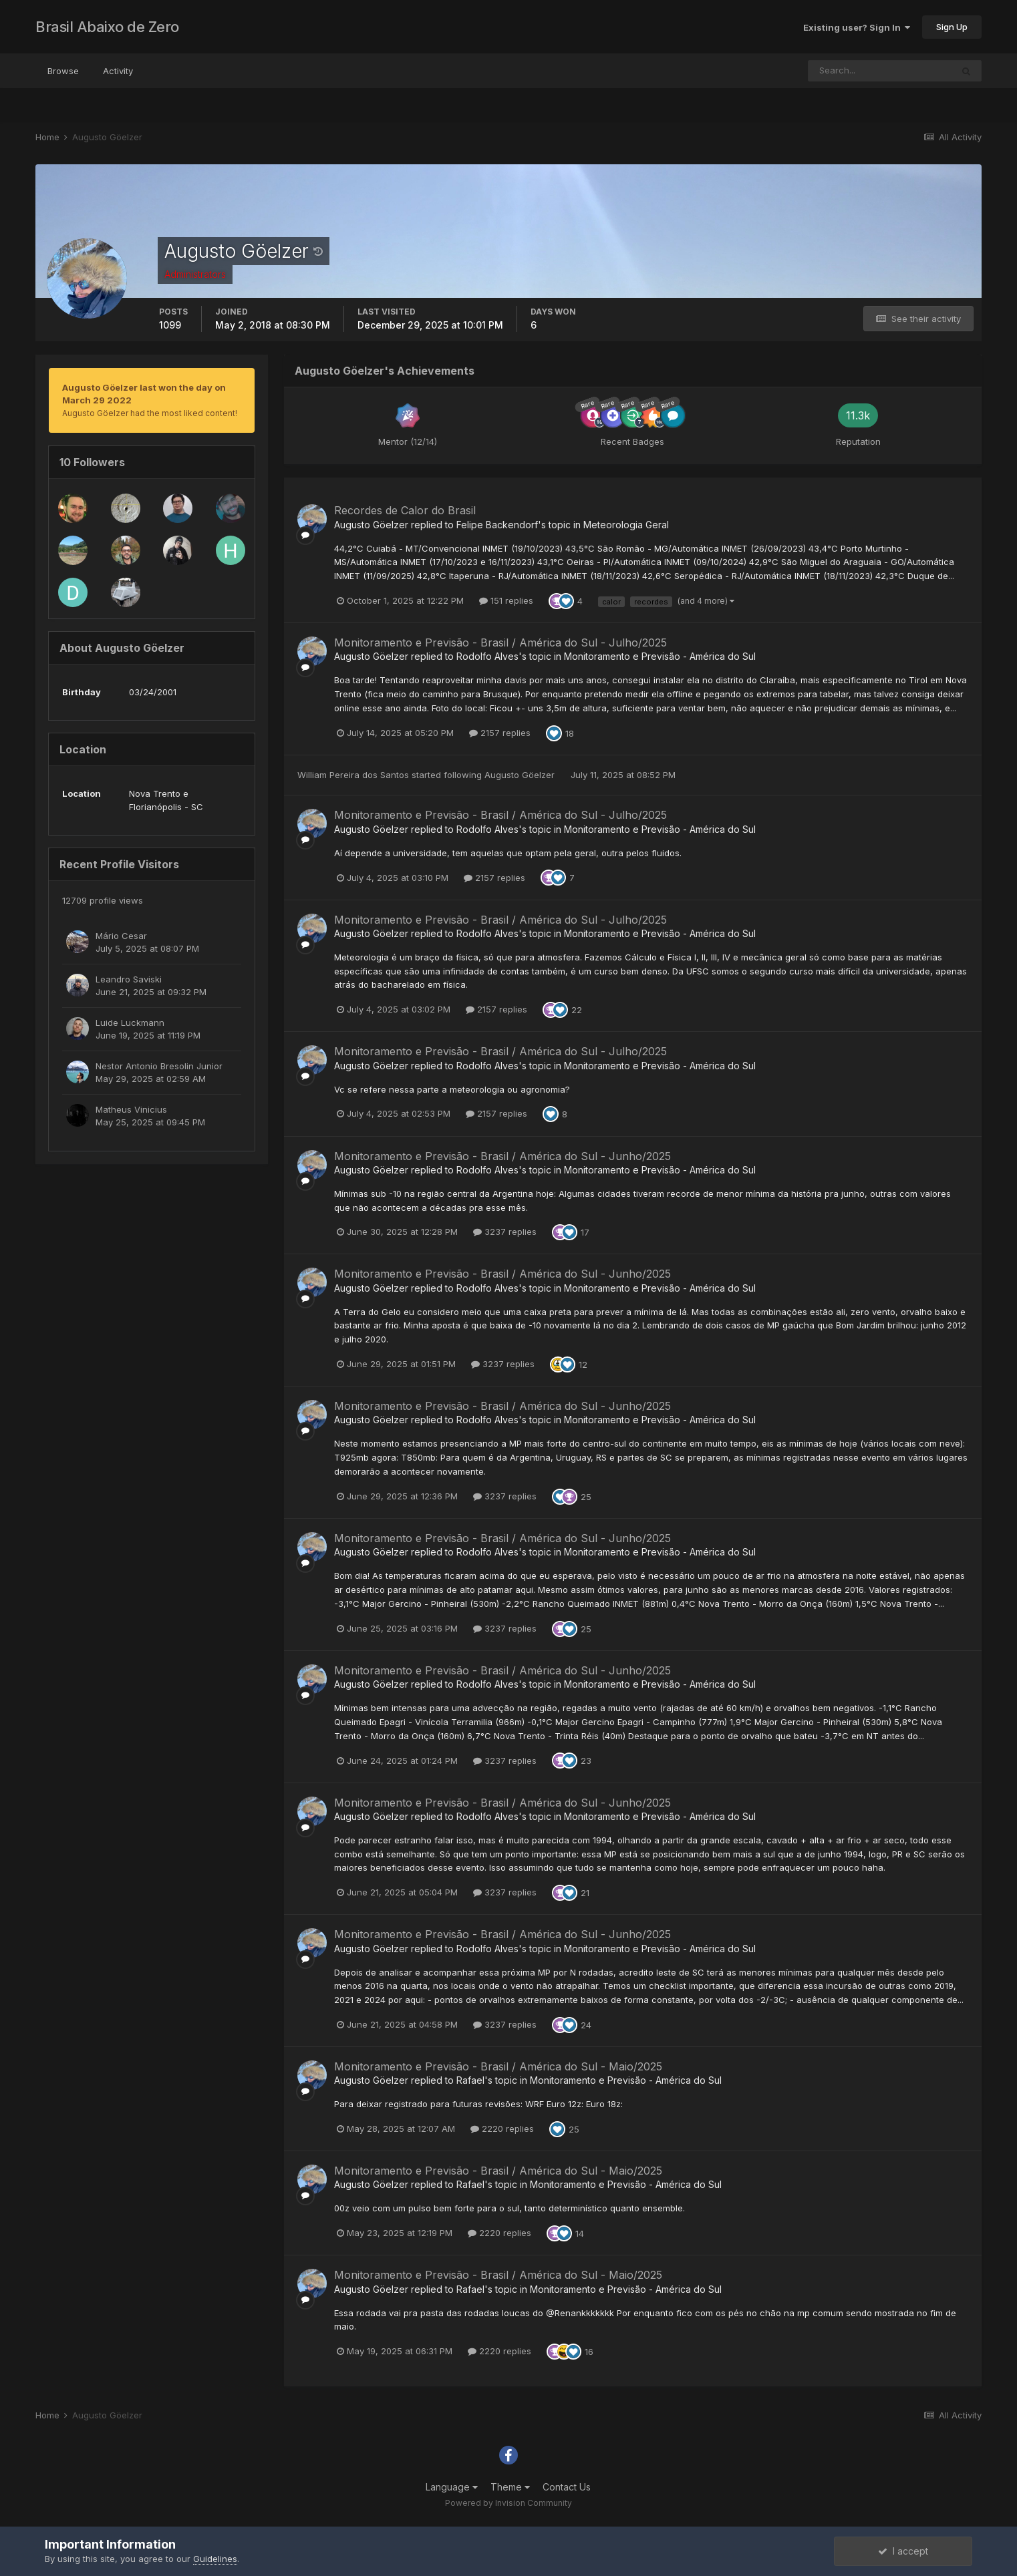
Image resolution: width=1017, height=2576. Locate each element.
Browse (63, 70)
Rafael (470, 2080)
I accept (903, 2551)
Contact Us (567, 2487)
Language (452, 2487)
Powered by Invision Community (508, 2503)
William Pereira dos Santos (353, 774)
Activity (118, 70)
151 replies (506, 600)
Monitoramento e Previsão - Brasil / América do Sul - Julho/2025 (500, 642)
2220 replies (502, 2128)
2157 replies (500, 732)
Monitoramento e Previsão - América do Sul (660, 656)
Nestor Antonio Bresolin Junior (159, 1066)
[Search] (880, 71)
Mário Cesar (121, 935)
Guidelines (215, 2558)
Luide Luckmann (130, 1022)
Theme (510, 2487)
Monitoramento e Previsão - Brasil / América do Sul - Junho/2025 (502, 1156)
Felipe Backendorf (497, 524)
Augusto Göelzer (371, 524)
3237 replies (505, 1231)
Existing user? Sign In (856, 27)
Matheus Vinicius (131, 1109)
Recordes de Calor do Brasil (405, 510)
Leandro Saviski (129, 979)
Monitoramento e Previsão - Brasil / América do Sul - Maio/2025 (498, 2066)
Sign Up (952, 26)
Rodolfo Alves (487, 656)
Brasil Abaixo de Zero (107, 26)
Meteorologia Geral (626, 524)
